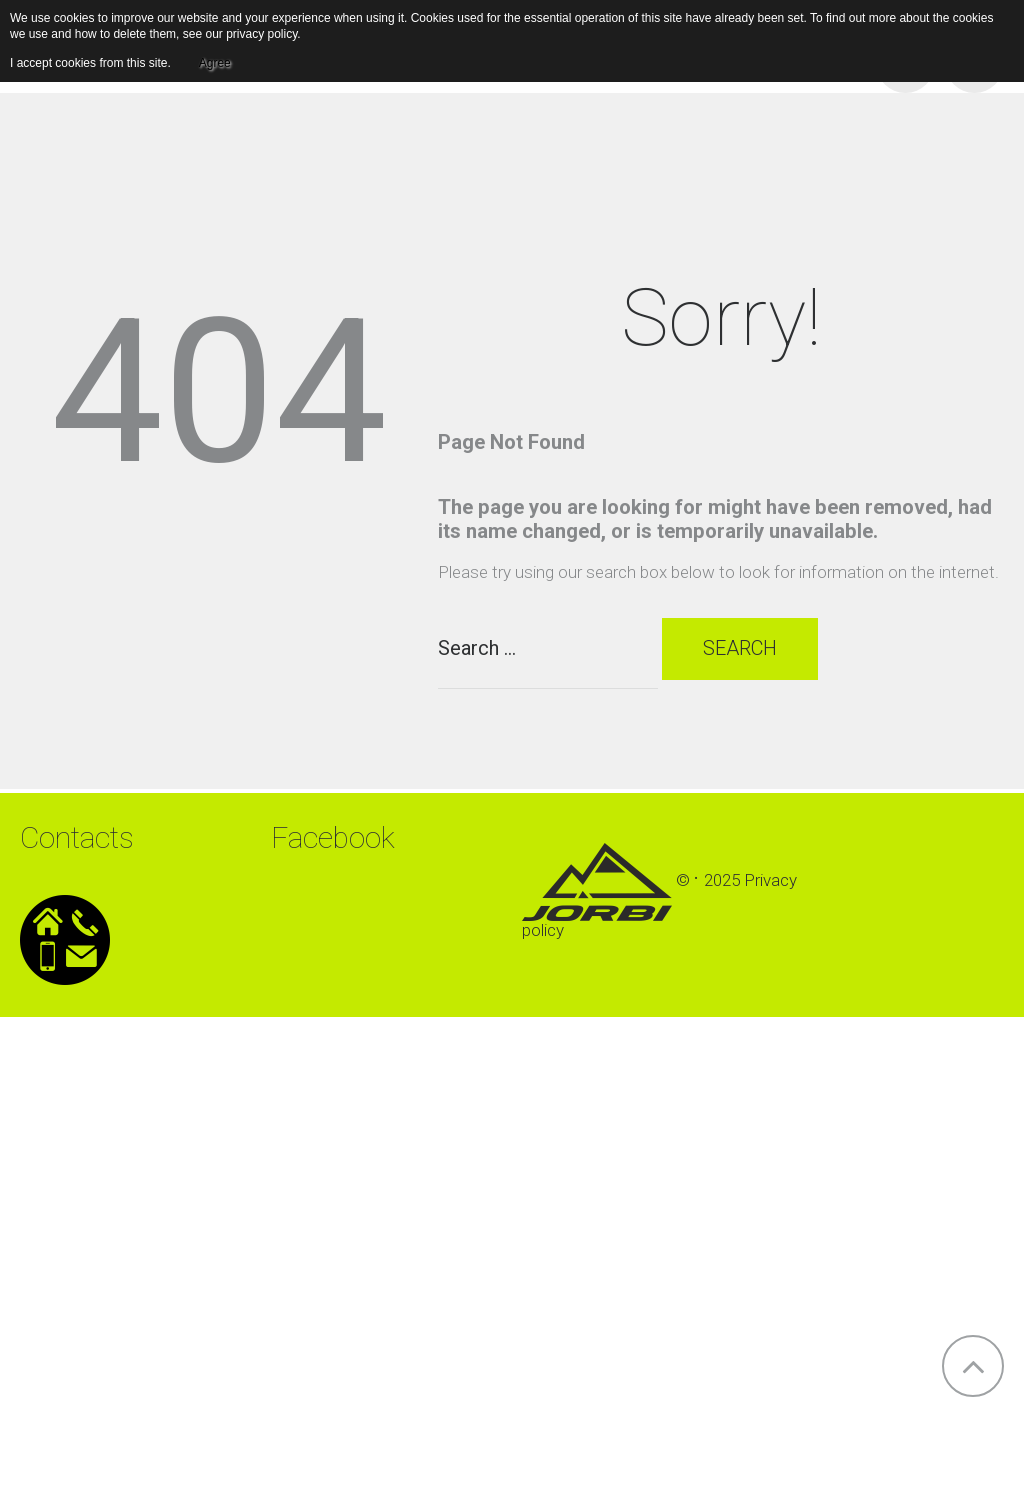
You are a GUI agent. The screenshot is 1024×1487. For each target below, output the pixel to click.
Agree (215, 63)
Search (743, 653)
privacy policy (261, 34)
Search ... (438, 612)
